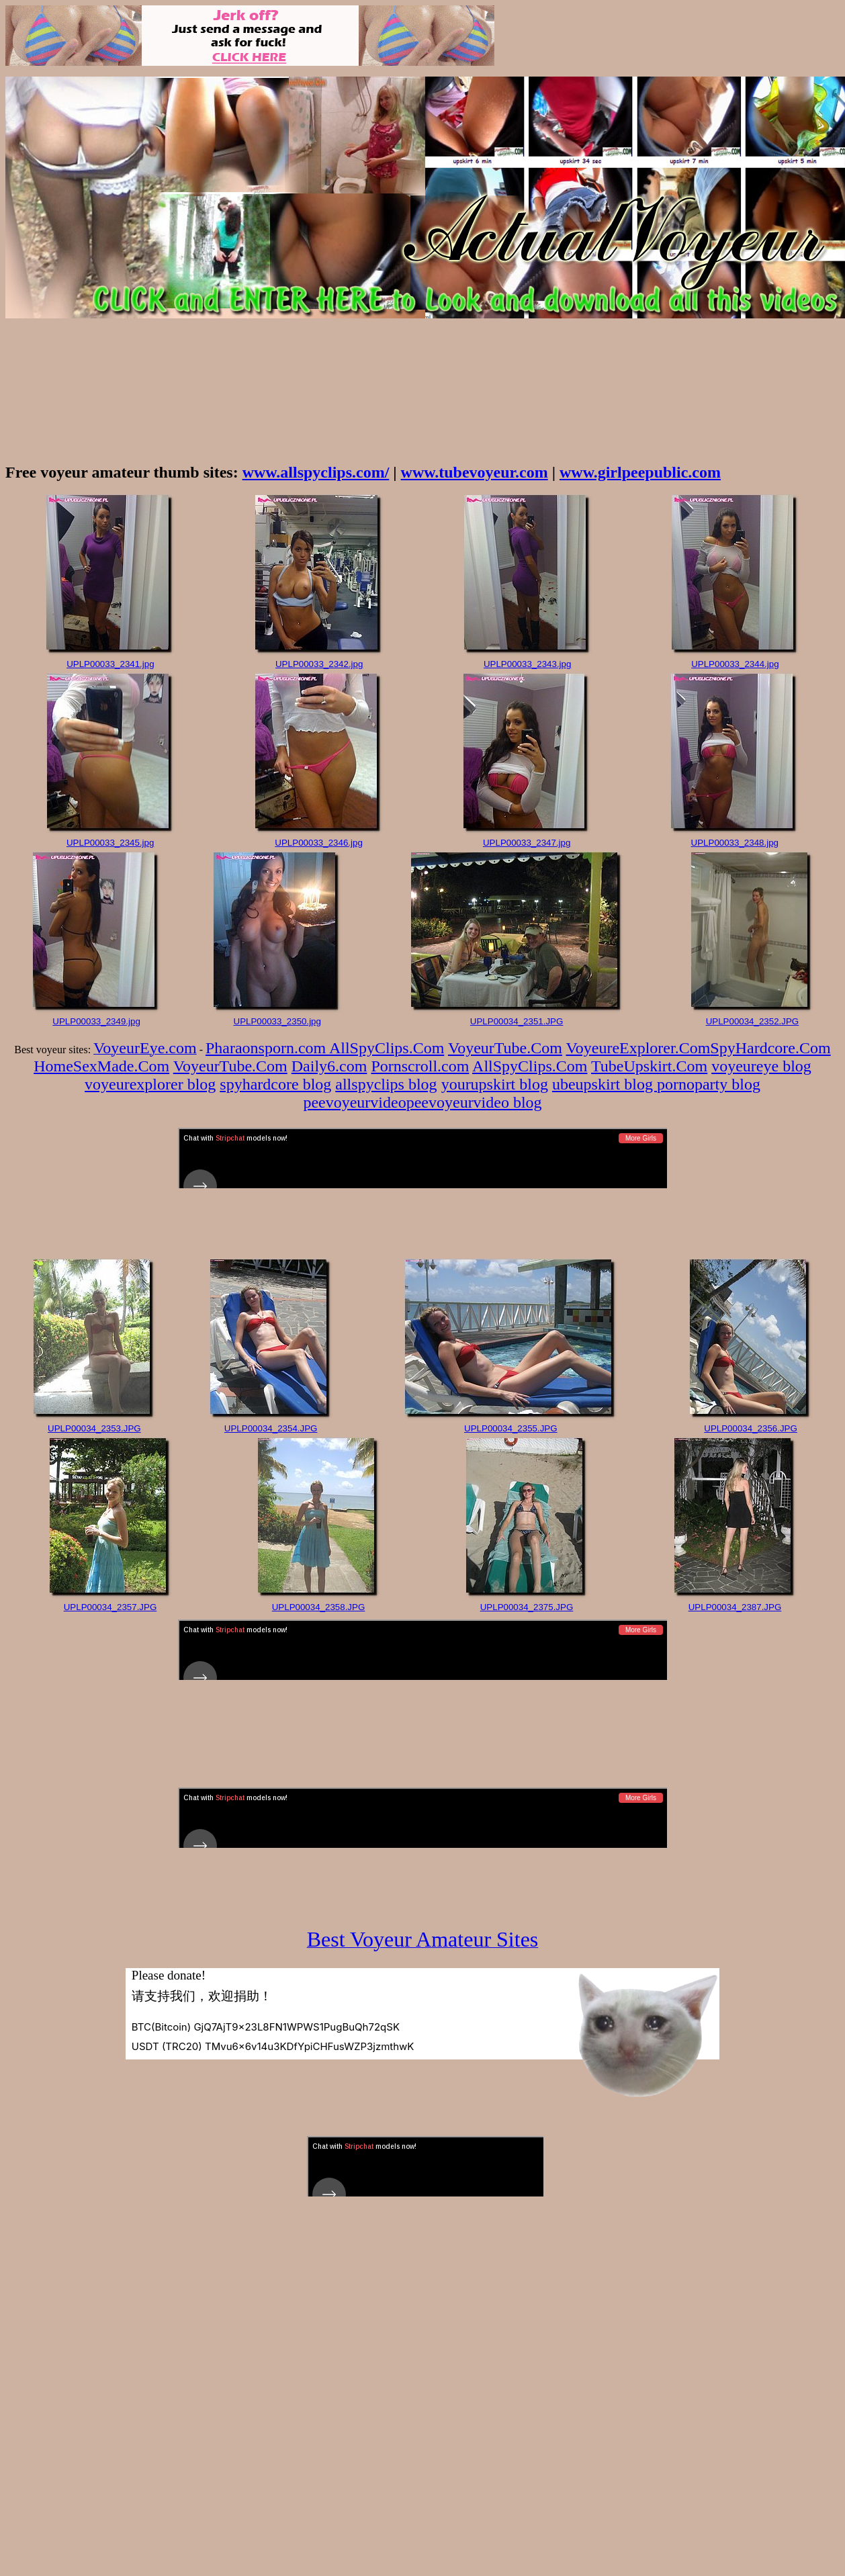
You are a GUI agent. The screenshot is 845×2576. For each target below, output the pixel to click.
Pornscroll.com (420, 1066)
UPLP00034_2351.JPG (517, 1021)
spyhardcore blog (275, 1084)
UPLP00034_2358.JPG (318, 1607)
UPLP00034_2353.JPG (94, 1428)
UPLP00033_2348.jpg (735, 843)
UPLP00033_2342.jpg (319, 664)
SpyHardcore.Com (770, 1048)
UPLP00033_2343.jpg (527, 664)
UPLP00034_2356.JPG (750, 1428)
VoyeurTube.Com (505, 1048)
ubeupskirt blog (604, 1084)
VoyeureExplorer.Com (638, 1048)
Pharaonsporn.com (267, 1048)
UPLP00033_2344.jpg (735, 664)
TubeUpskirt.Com (649, 1066)
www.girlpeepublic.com (640, 472)
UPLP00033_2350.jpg (277, 1021)
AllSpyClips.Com (386, 1048)
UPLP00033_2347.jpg (526, 843)
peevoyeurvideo (354, 1102)
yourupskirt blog (494, 1084)
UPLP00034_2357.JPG (110, 1607)
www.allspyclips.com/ (316, 472)
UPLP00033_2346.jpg (318, 843)
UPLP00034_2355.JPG (511, 1428)
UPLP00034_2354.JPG (271, 1428)
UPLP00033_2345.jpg (110, 843)
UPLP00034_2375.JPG (527, 1607)
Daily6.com (329, 1066)
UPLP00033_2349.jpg (96, 1021)
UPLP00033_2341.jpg (110, 664)
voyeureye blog (761, 1066)
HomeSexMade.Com (101, 1066)
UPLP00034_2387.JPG (735, 1607)
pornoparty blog (708, 1084)
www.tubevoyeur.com (474, 472)
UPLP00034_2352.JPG (752, 1021)
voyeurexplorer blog (150, 1084)
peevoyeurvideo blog (474, 1102)
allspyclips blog (386, 1084)
